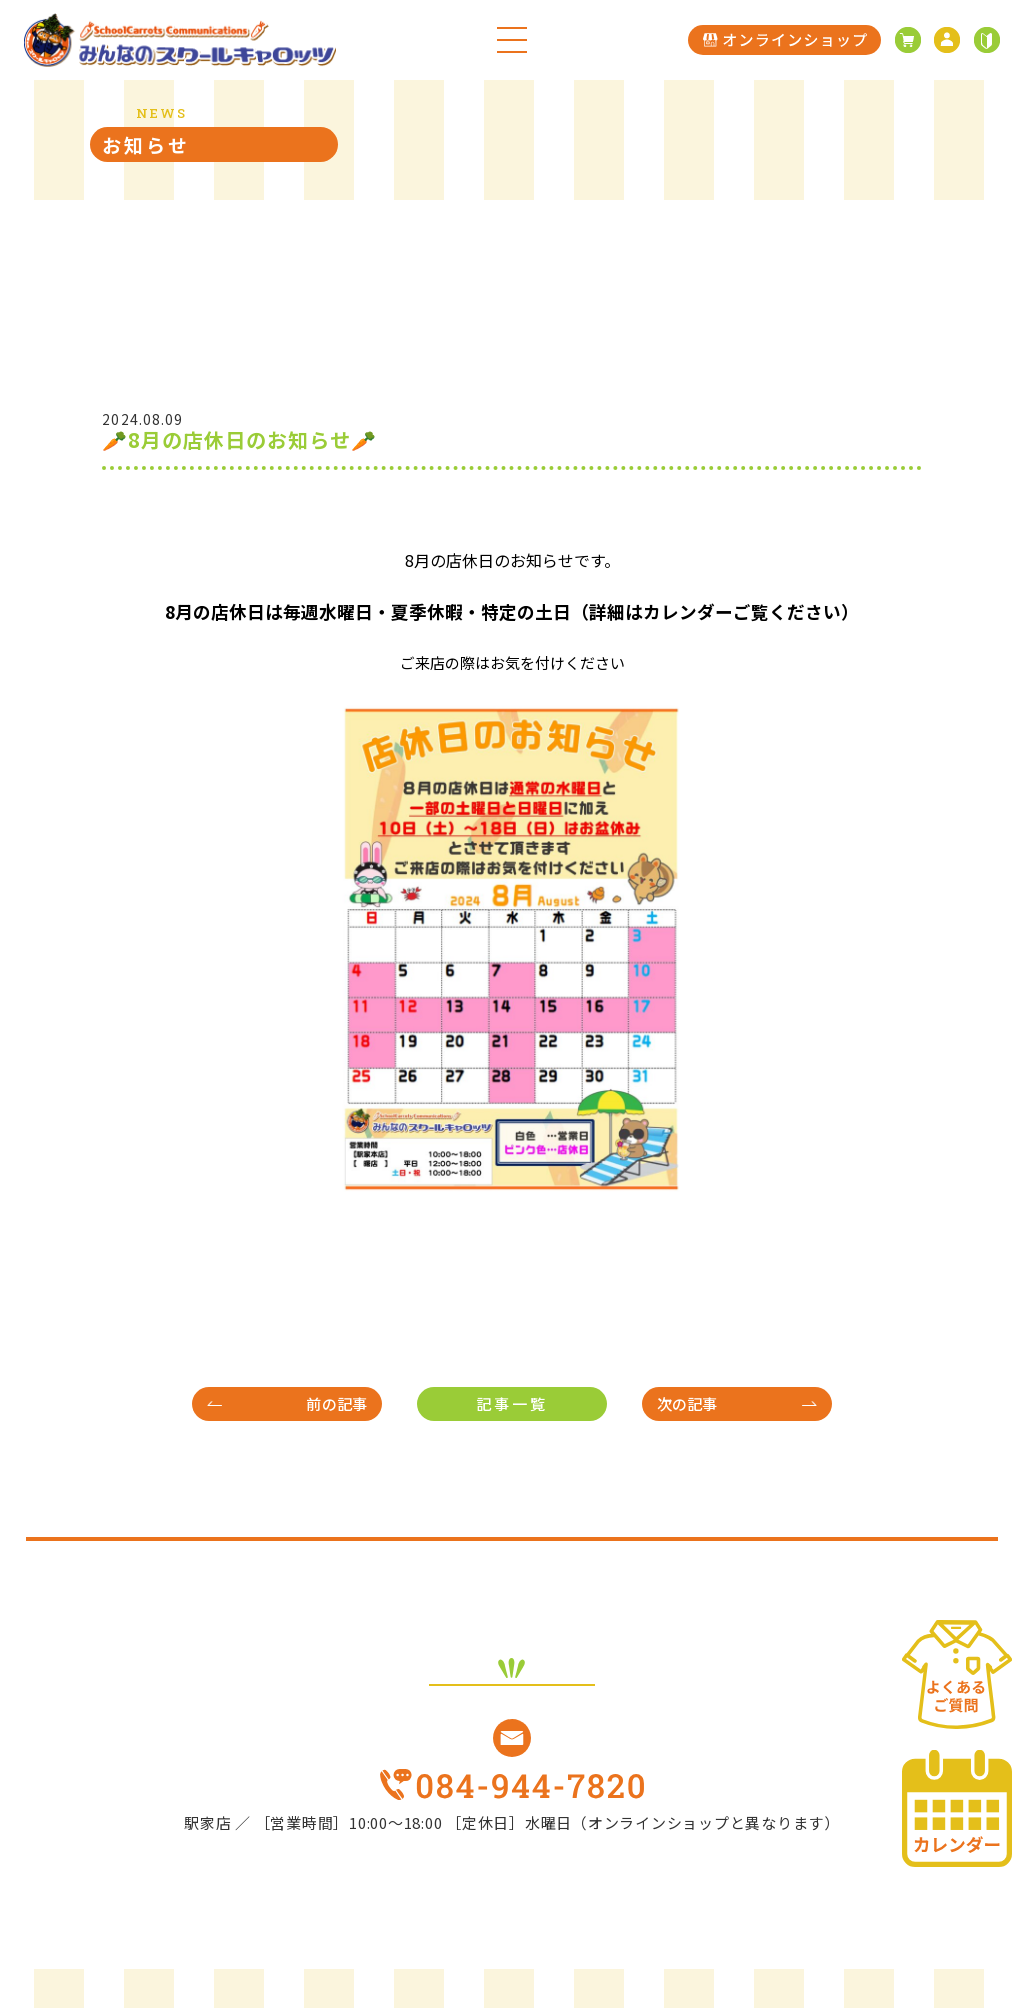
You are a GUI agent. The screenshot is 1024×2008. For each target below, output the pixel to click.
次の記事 (687, 1403)
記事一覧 (512, 1403)
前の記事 (336, 1403)
